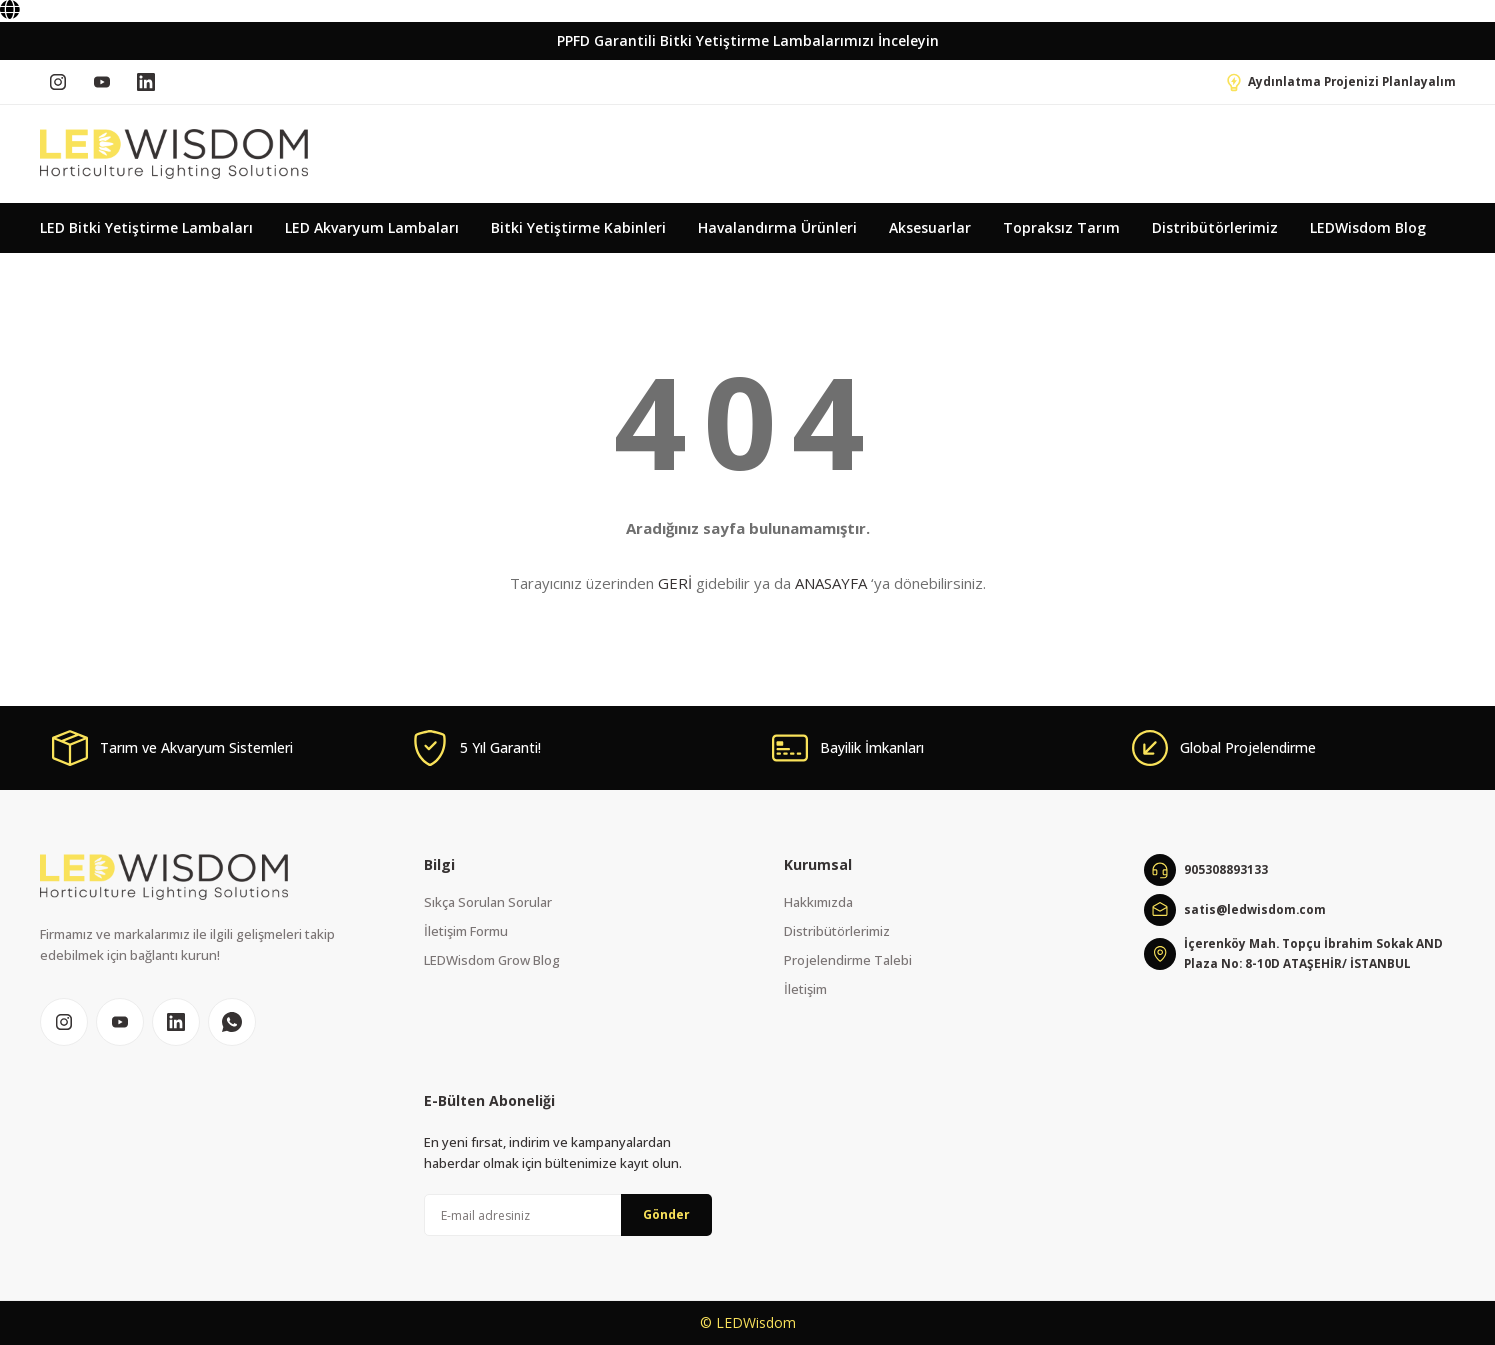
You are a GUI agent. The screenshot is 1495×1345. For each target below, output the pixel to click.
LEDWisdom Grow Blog (492, 960)
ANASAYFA (831, 583)
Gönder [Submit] (666, 1214)
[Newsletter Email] (568, 1215)
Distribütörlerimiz (837, 931)
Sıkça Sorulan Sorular (488, 902)
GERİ (675, 583)
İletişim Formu (466, 931)
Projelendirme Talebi (848, 960)
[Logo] (174, 154)
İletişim (805, 989)
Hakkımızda (818, 902)
